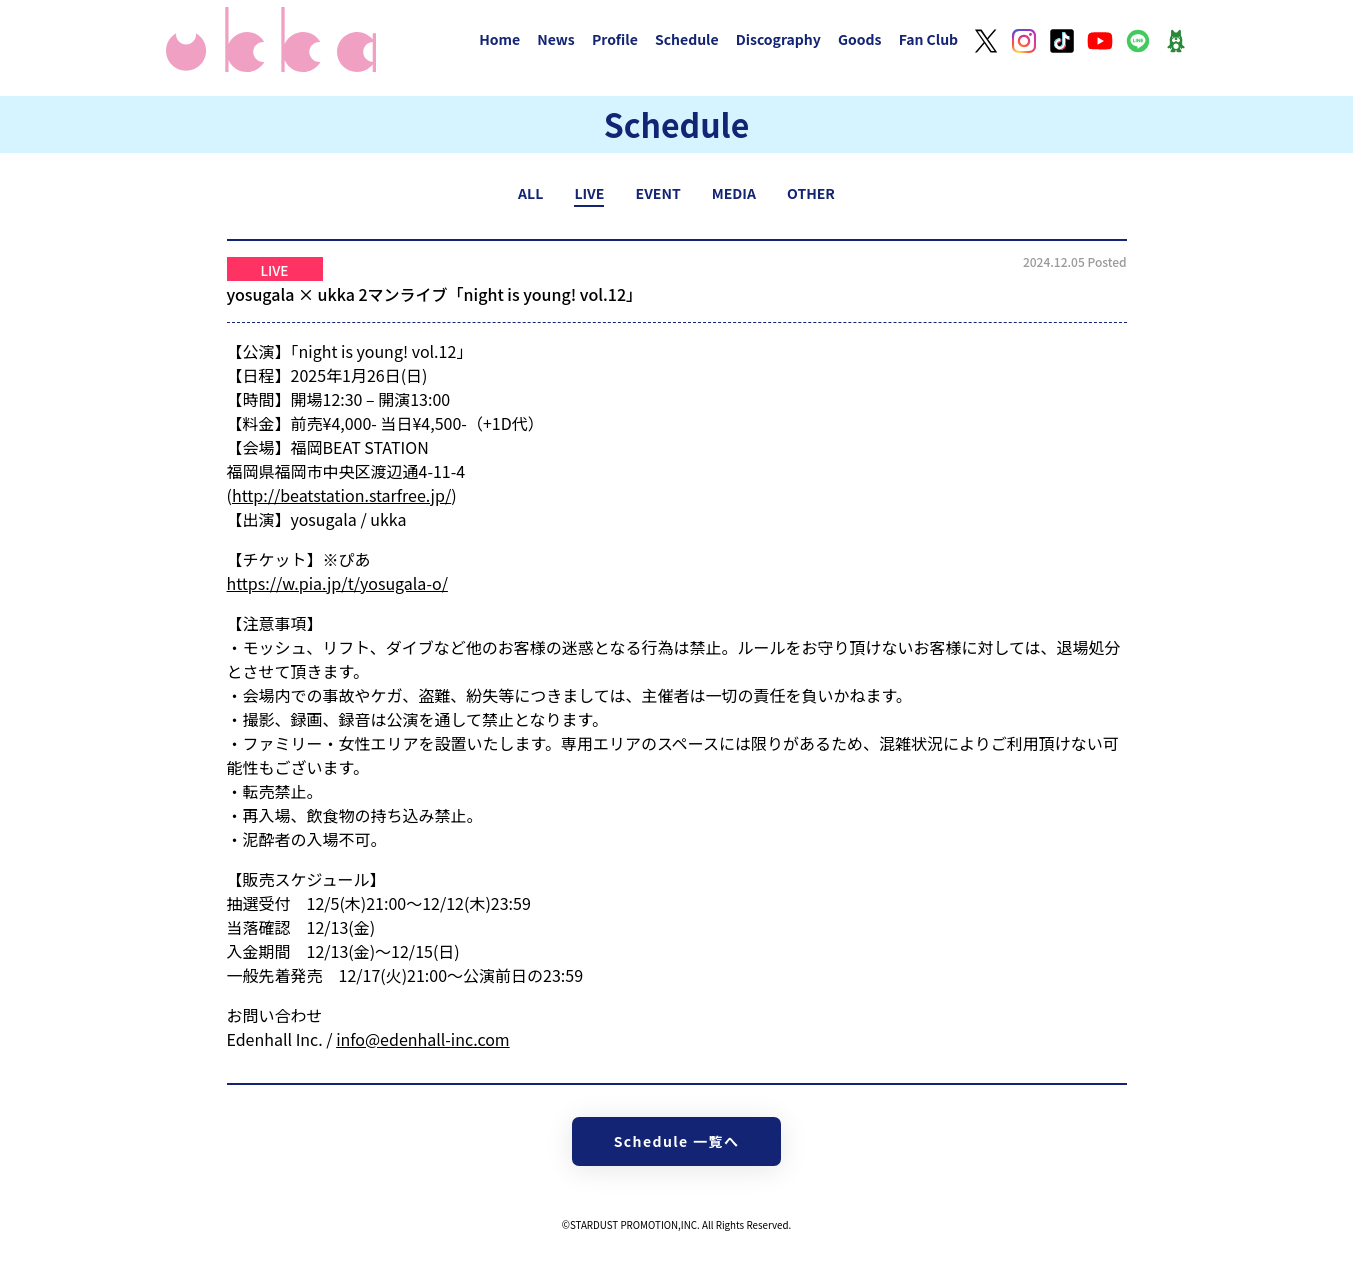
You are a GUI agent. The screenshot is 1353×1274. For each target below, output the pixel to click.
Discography (778, 39)
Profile (615, 39)
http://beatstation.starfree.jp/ (341, 495)
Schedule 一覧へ (677, 1141)
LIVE (589, 193)
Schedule (687, 39)
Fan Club (929, 39)
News (556, 39)
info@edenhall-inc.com (423, 1039)
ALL (530, 193)
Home (499, 39)
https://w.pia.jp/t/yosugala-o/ (337, 583)
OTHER (811, 193)
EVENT (658, 193)
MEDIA (734, 193)
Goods (860, 39)
